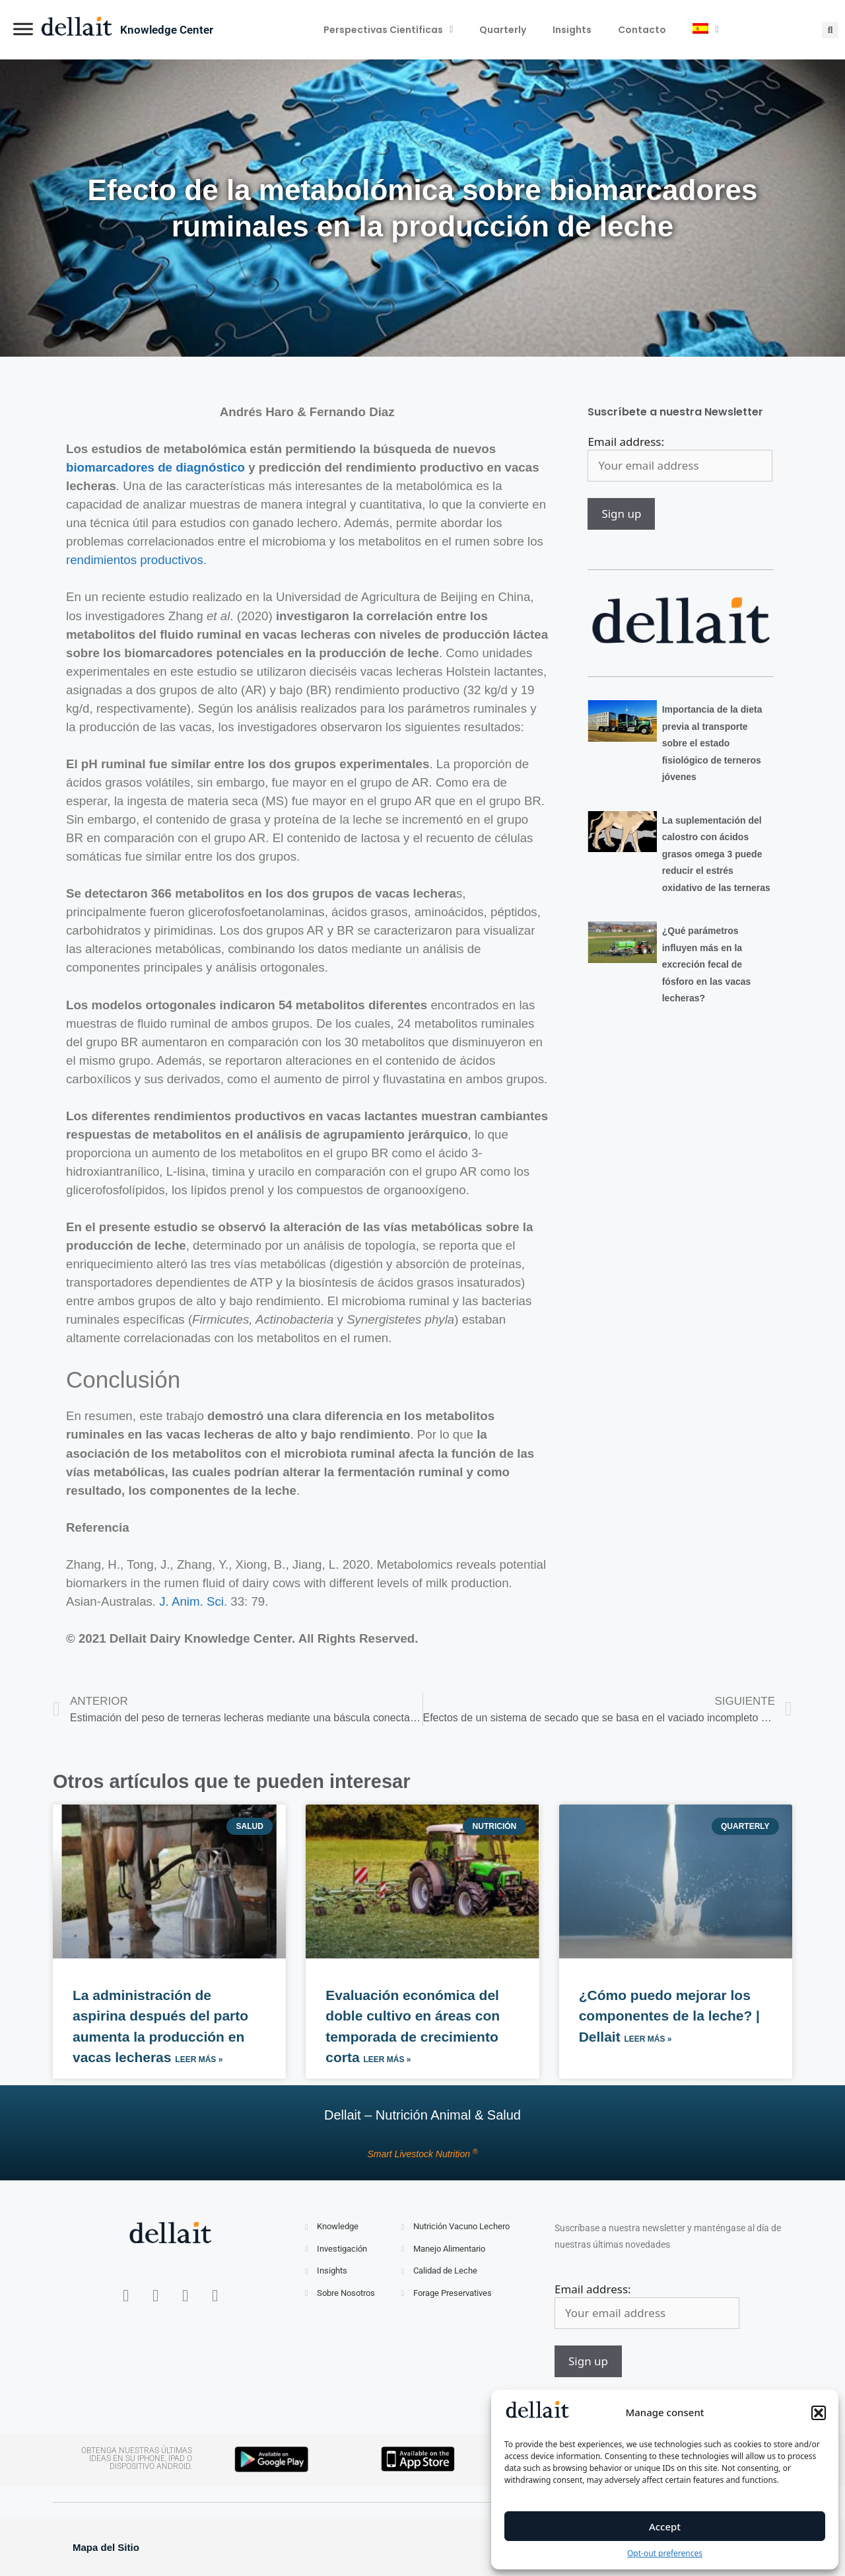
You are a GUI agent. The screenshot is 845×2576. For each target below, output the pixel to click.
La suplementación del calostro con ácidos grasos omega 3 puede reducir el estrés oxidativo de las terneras (716, 854)
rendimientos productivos (134, 560)
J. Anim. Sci (191, 1601)
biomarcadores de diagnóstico (155, 467)
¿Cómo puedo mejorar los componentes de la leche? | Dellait (669, 2015)
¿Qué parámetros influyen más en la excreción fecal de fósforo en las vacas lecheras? (706, 964)
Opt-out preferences (664, 2553)
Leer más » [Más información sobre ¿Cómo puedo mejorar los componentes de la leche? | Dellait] (648, 2039)
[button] (818, 2412)
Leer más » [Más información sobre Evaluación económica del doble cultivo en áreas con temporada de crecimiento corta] (387, 2059)
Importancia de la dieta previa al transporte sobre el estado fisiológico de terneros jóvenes (712, 743)
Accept (665, 2526)
